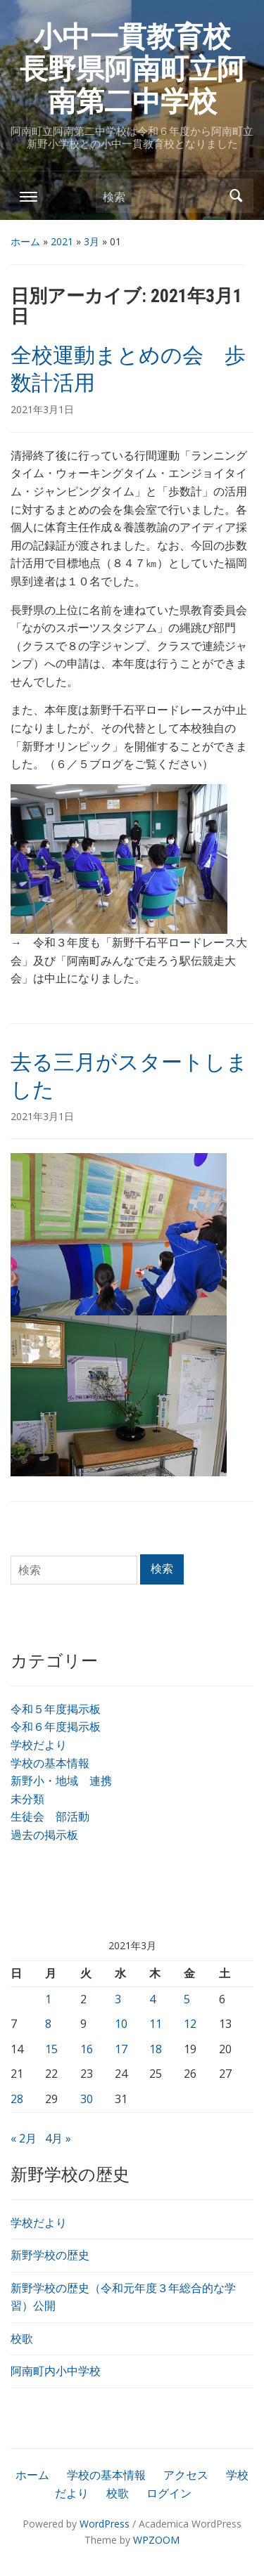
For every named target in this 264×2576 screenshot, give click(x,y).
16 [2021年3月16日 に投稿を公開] (86, 2049)
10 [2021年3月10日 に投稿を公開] (121, 2023)
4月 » (58, 2138)
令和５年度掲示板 (56, 1709)
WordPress (105, 2523)
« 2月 (24, 2138)
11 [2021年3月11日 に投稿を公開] (155, 2023)
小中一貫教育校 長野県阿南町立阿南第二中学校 (139, 69)
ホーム (25, 241)
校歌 (22, 2338)
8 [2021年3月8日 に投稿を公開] (48, 2023)
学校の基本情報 (50, 1763)
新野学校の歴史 (50, 2255)
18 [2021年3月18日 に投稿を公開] (155, 2049)
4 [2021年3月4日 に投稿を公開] (152, 1999)
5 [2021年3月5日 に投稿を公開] (187, 1999)
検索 (235, 196)
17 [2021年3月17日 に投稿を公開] (121, 2049)
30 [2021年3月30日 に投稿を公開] (86, 2099)
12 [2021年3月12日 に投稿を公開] (190, 2023)
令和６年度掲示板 (56, 1726)
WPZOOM (156, 2539)
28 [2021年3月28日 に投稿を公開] (17, 2099)
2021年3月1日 (42, 409)
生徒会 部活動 (50, 1816)
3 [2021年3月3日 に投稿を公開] (118, 1999)
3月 (91, 241)
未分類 (27, 1799)
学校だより (39, 1744)
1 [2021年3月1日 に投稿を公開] (48, 1999)
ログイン (168, 2493)
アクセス (185, 2475)
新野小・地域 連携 (61, 1780)
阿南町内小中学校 (56, 2371)
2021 (62, 241)
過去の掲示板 (44, 1834)
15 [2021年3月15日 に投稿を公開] (51, 2049)
